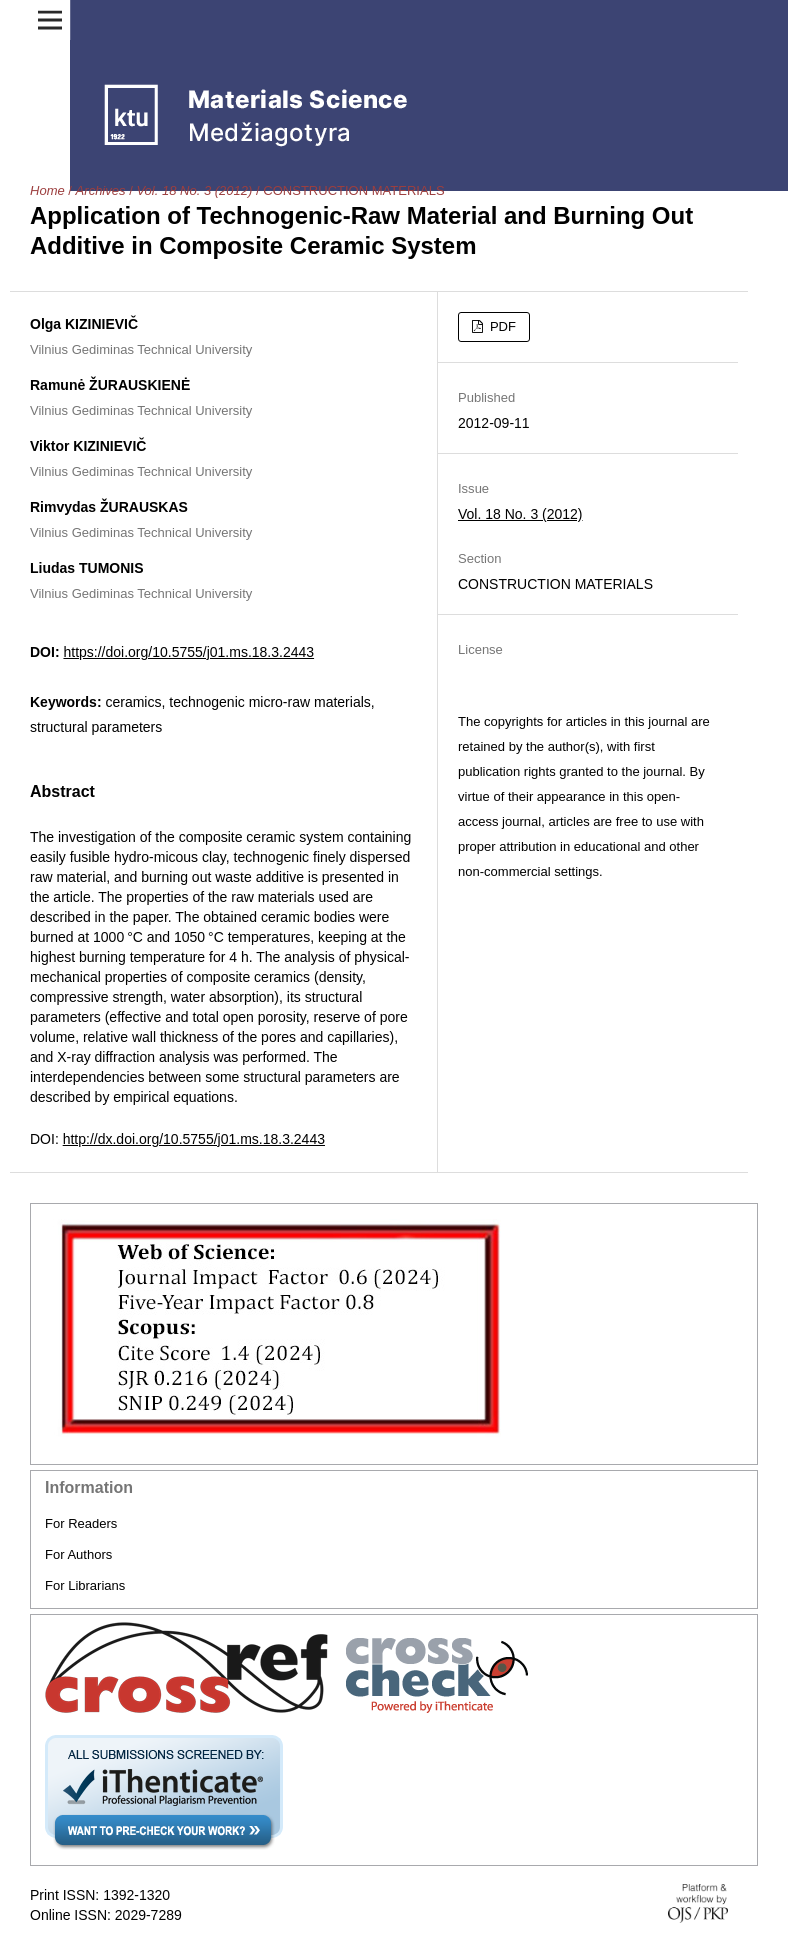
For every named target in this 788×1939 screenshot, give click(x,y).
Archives (101, 190)
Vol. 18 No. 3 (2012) (194, 190)
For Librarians (85, 1585)
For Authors (78, 1554)
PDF (501, 326)
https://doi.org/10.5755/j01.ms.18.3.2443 (188, 652)
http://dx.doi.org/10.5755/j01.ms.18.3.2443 (194, 1139)
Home (47, 190)
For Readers (81, 1523)
